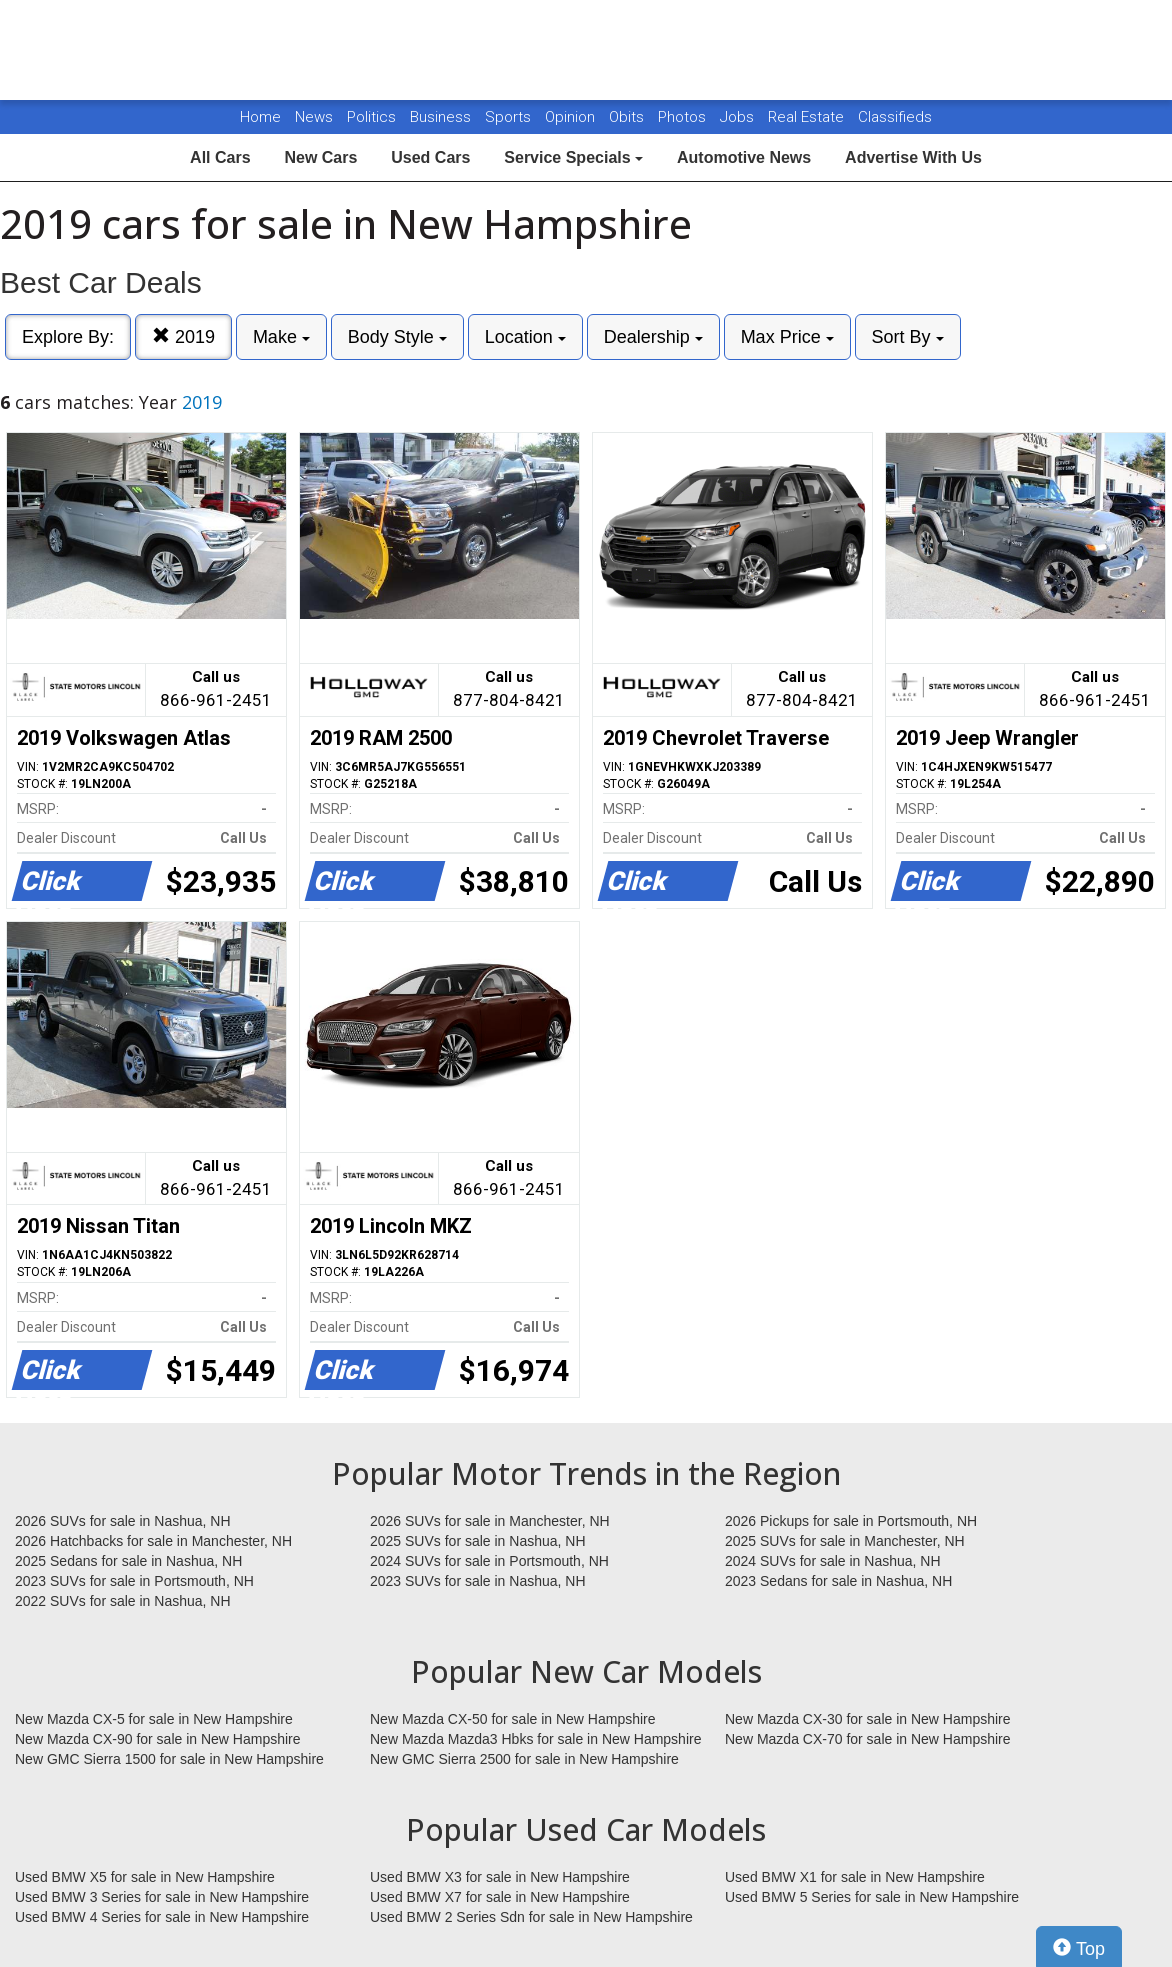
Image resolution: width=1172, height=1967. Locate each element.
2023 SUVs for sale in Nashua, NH (478, 1581)
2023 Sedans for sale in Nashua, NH (838, 1581)
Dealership (653, 337)
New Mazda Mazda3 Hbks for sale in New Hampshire (535, 1739)
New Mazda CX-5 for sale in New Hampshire (154, 1719)
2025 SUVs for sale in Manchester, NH (845, 1541)
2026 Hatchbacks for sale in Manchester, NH (153, 1541)
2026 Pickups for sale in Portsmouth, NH (851, 1521)
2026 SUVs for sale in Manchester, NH (490, 1521)
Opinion (572, 117)
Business (442, 117)
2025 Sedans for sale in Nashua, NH (128, 1561)
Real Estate (808, 117)
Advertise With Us (913, 157)
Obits (628, 117)
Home (260, 117)
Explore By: (68, 337)
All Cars (220, 157)
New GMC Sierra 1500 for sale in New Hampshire (169, 1759)
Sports (510, 117)
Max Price (787, 337)
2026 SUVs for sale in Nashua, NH (123, 1521)
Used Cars (430, 157)
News (314, 117)
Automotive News (744, 157)
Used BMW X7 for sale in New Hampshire (500, 1897)
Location (525, 337)
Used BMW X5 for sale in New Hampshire (145, 1877)
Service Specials (573, 157)
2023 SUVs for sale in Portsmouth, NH (134, 1581)
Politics (371, 117)
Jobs (739, 117)
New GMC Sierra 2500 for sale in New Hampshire (524, 1759)
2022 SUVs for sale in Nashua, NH (123, 1601)
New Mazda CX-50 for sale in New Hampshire (513, 1719)
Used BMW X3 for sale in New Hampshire (500, 1877)
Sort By (908, 337)
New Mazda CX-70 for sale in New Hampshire (868, 1739)
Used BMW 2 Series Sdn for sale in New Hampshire (531, 1917)
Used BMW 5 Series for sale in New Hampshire (872, 1897)
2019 (183, 336)
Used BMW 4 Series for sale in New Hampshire (162, 1917)
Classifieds (895, 117)
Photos (684, 117)
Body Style (397, 337)
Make (281, 337)
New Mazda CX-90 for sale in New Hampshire (158, 1739)
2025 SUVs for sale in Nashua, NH (478, 1541)
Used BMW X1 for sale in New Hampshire (855, 1877)
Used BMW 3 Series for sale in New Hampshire (162, 1897)
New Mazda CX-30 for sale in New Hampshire (868, 1719)
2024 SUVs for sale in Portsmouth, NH (489, 1561)
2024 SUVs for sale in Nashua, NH (833, 1561)
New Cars (320, 157)
